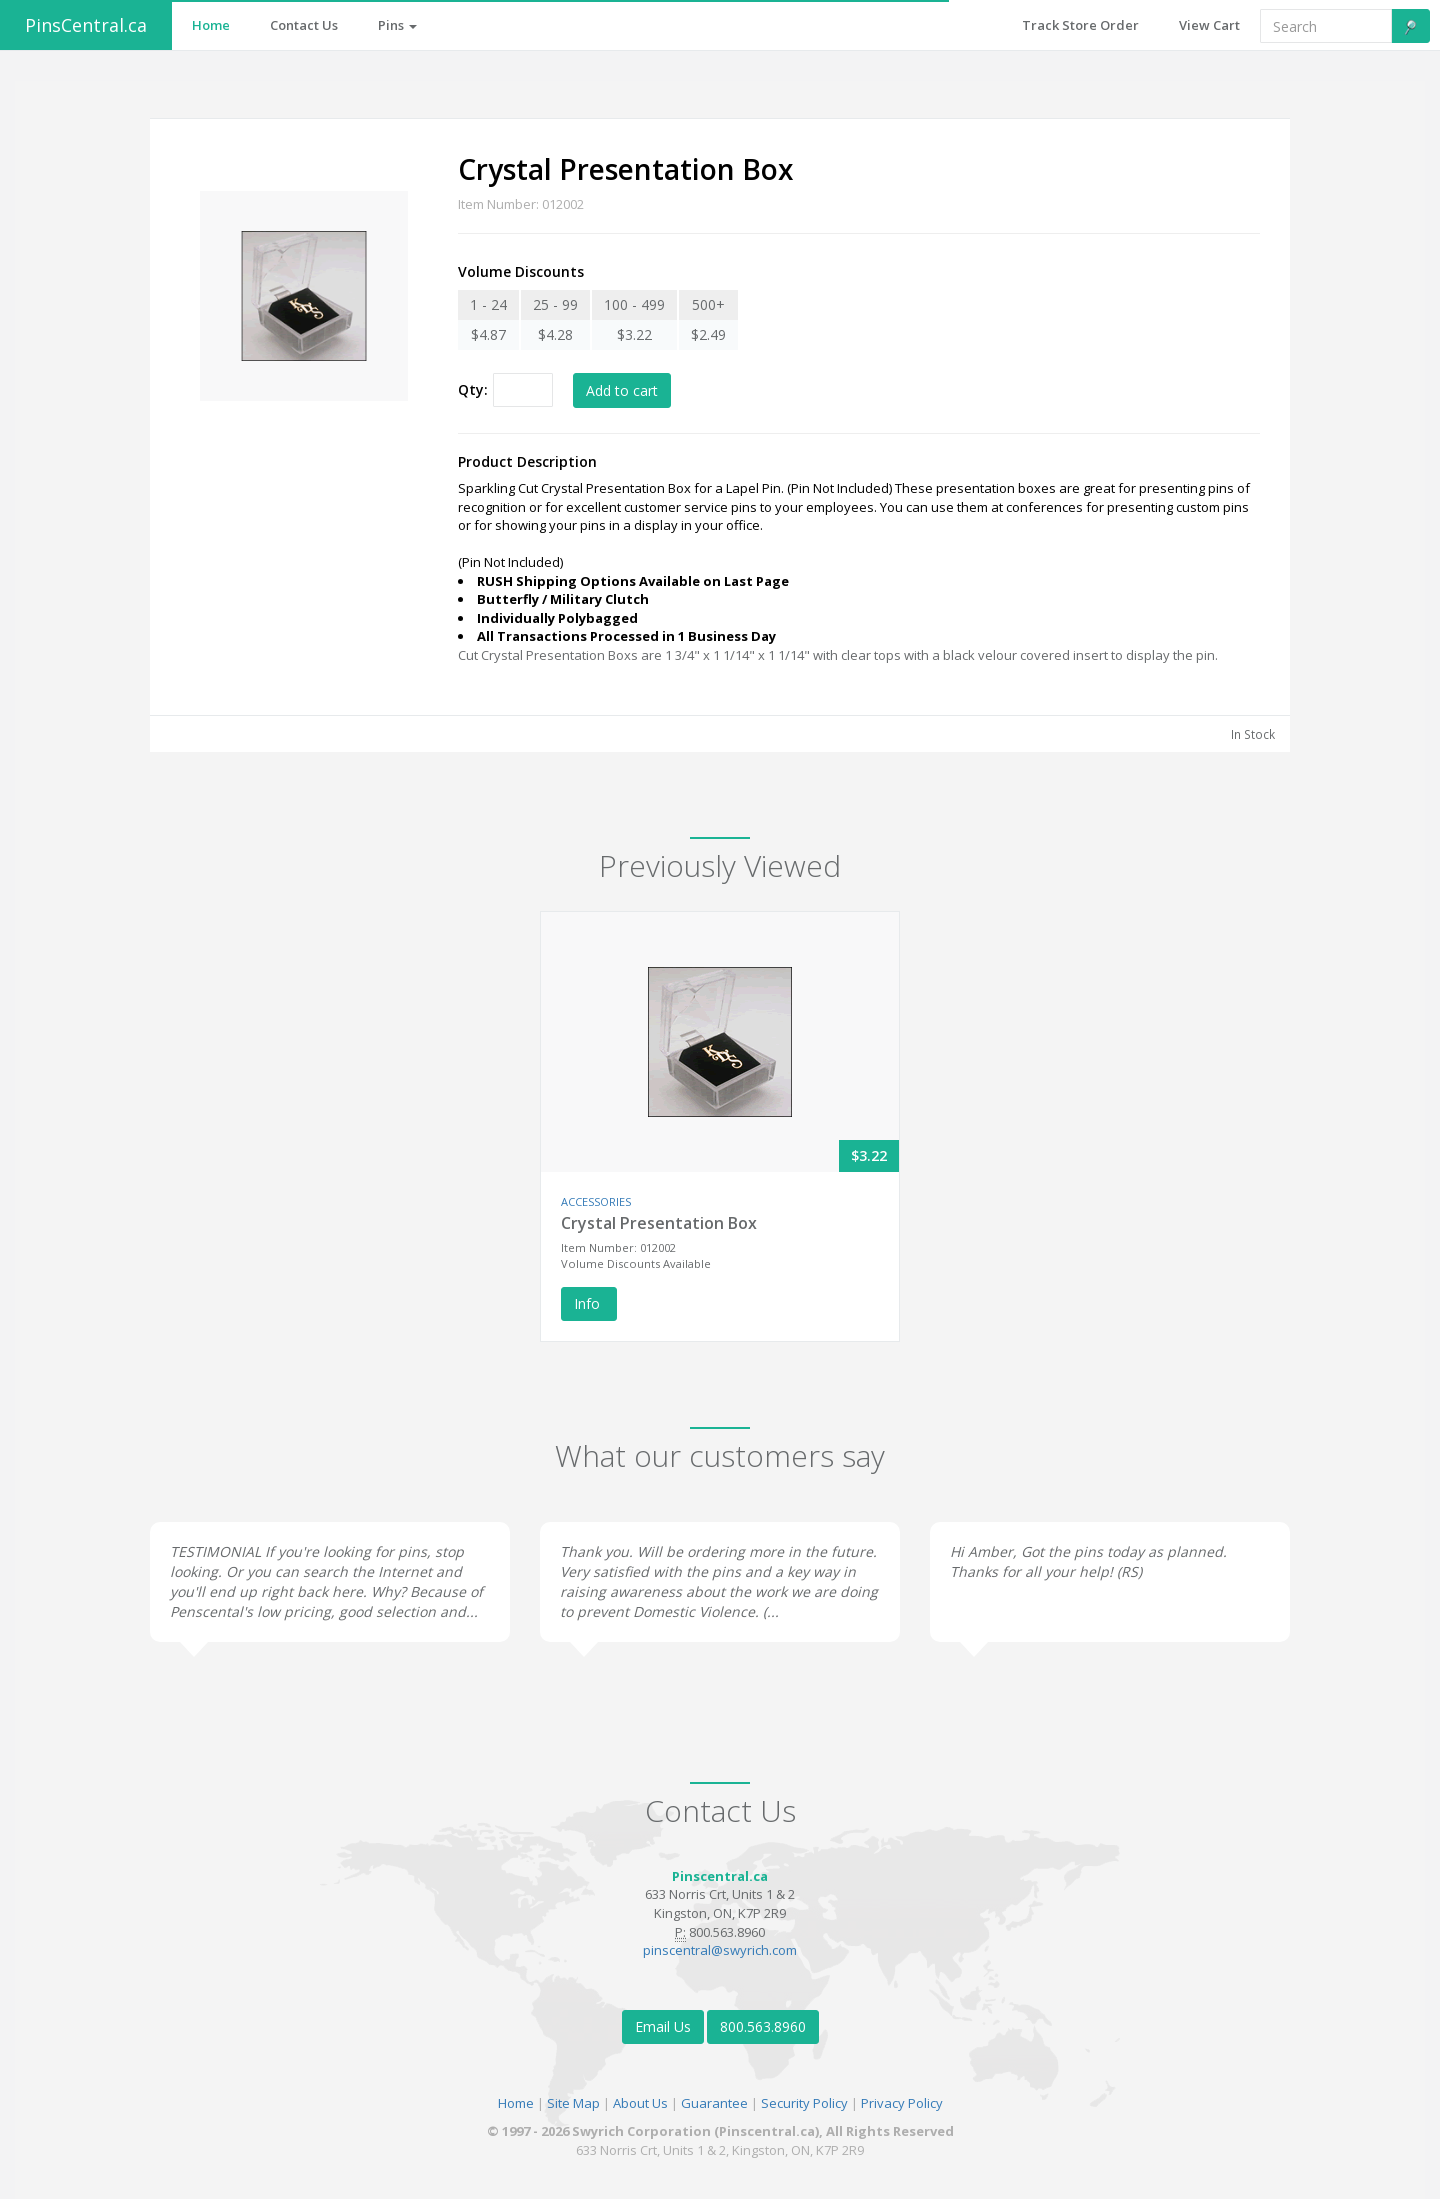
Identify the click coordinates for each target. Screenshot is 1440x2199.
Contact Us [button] (304, 25)
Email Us (663, 2026)
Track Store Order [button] (1080, 25)
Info (589, 1303)
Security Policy (804, 2103)
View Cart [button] (1209, 25)
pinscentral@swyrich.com (720, 1950)
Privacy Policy (902, 2103)
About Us (640, 2103)
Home (516, 2103)
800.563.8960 (763, 2026)
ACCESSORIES (596, 1201)
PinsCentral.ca (86, 25)
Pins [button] (397, 25)
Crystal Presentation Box (659, 1223)
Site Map (573, 2103)
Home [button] (211, 25)
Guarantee (714, 2103)
